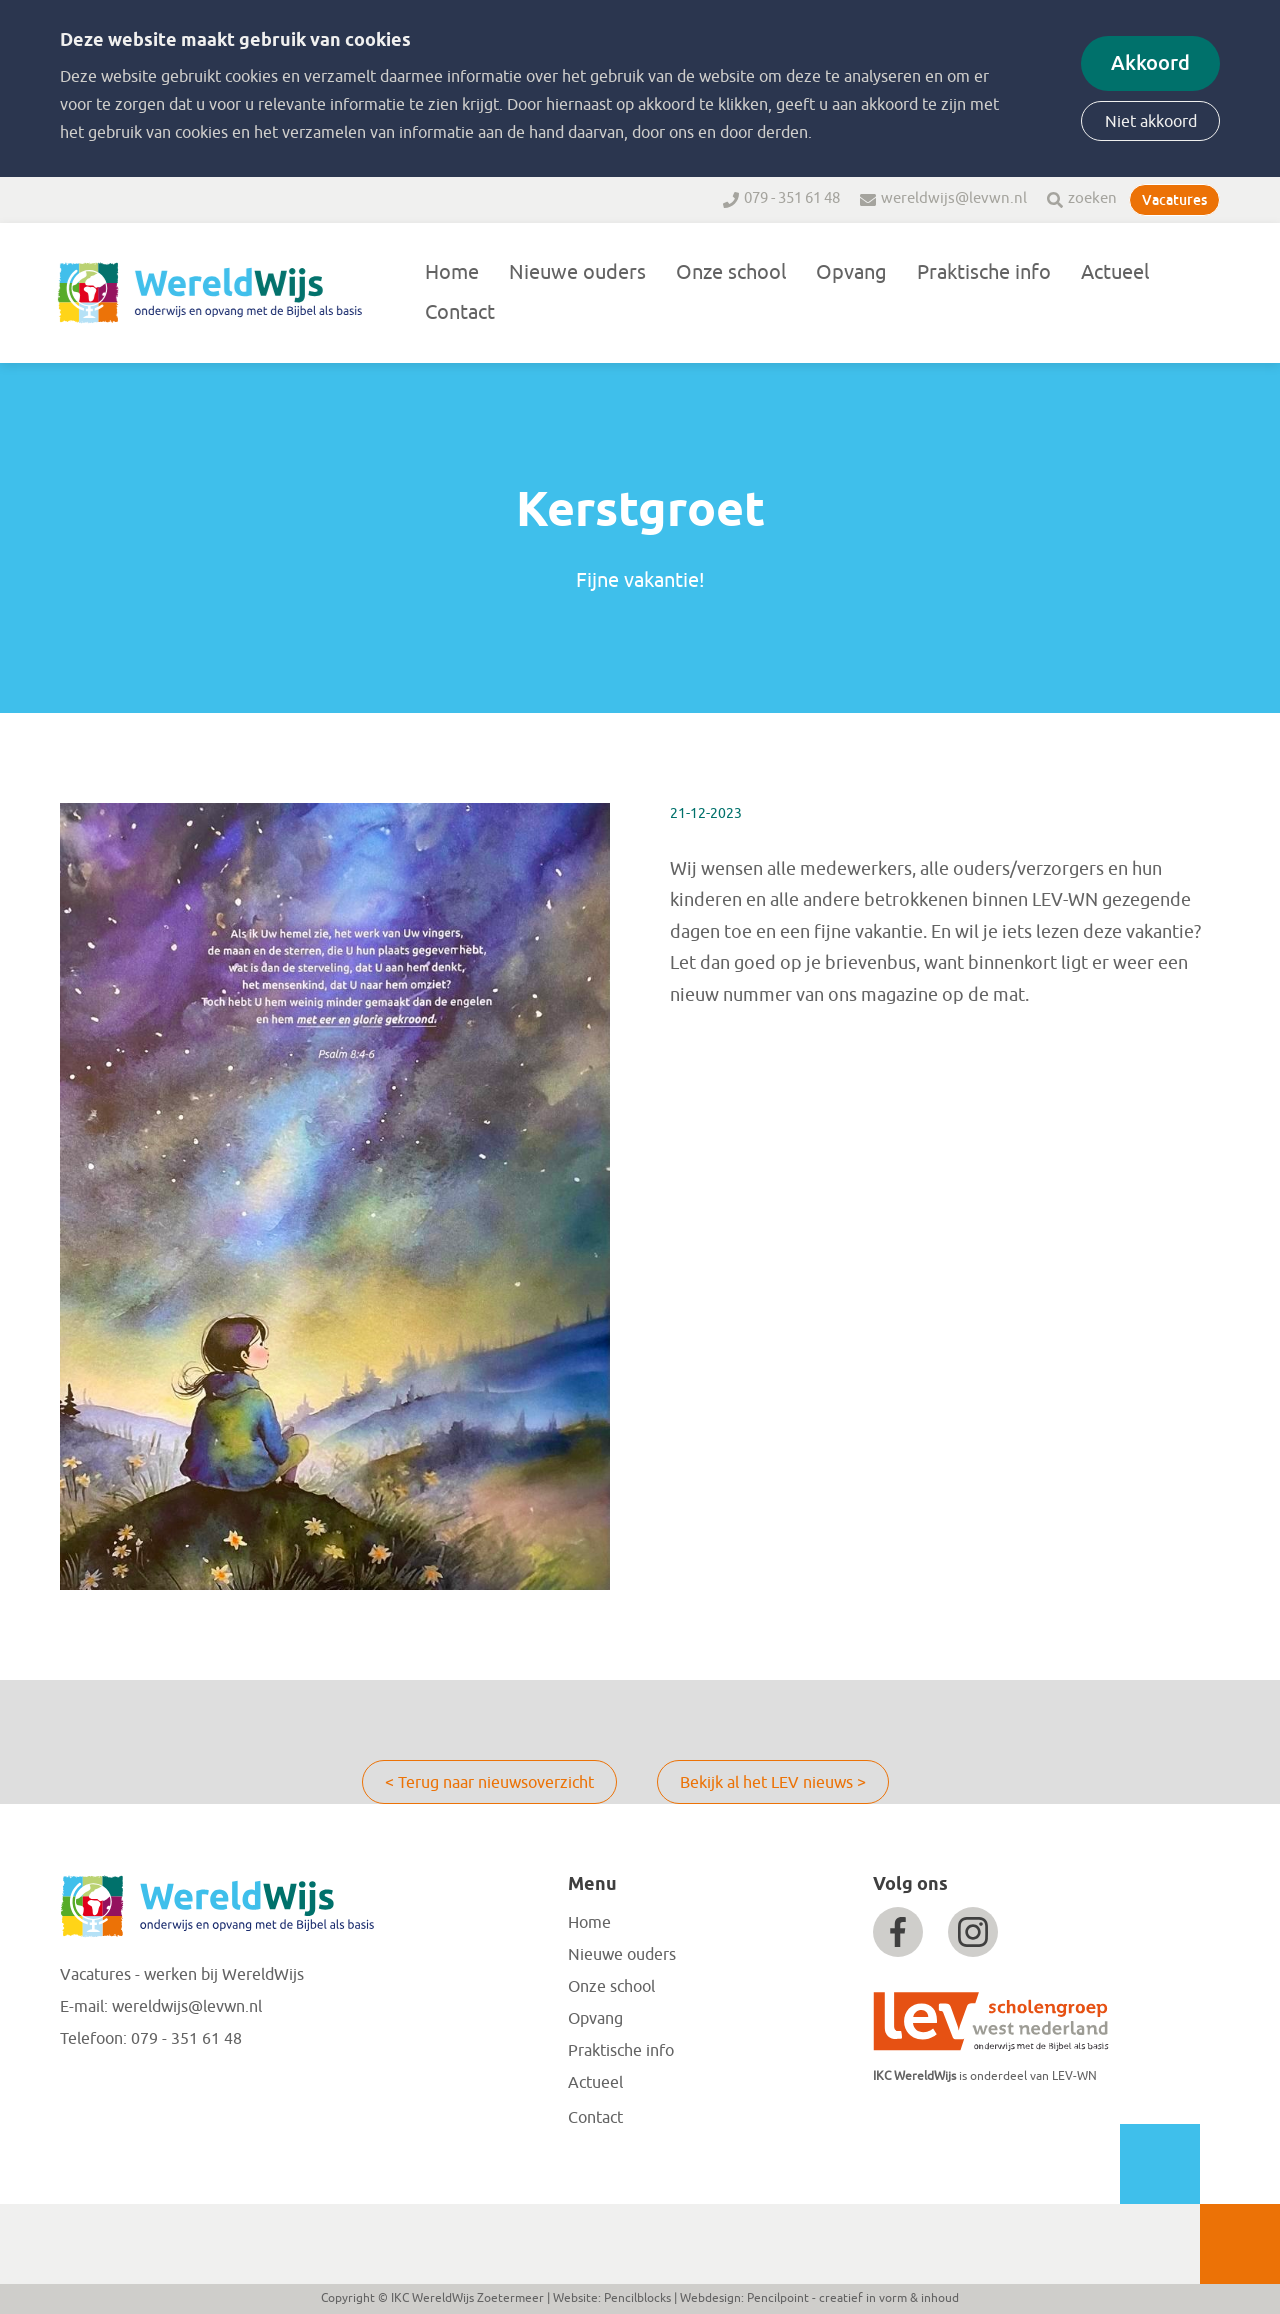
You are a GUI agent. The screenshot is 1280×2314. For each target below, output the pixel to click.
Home (452, 272)
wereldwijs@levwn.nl (954, 198)
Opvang (851, 272)
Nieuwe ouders (577, 272)
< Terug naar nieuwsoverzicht (489, 1783)
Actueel (1115, 272)
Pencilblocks (637, 2298)
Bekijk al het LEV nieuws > (773, 1783)
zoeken (1092, 198)
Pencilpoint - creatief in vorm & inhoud (853, 2298)
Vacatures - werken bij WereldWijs (182, 1975)
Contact (460, 312)
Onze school (731, 272)
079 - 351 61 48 (792, 198)
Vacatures (1174, 200)
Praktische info (984, 272)
